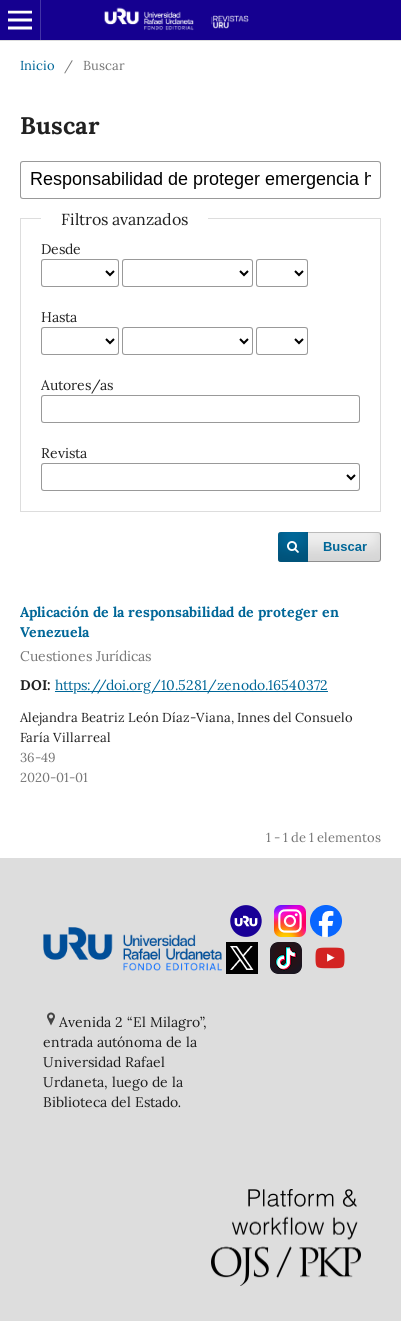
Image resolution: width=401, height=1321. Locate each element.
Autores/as (77, 385)
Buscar (345, 546)
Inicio (37, 65)
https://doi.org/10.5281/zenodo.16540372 (191, 685)
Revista (64, 453)
